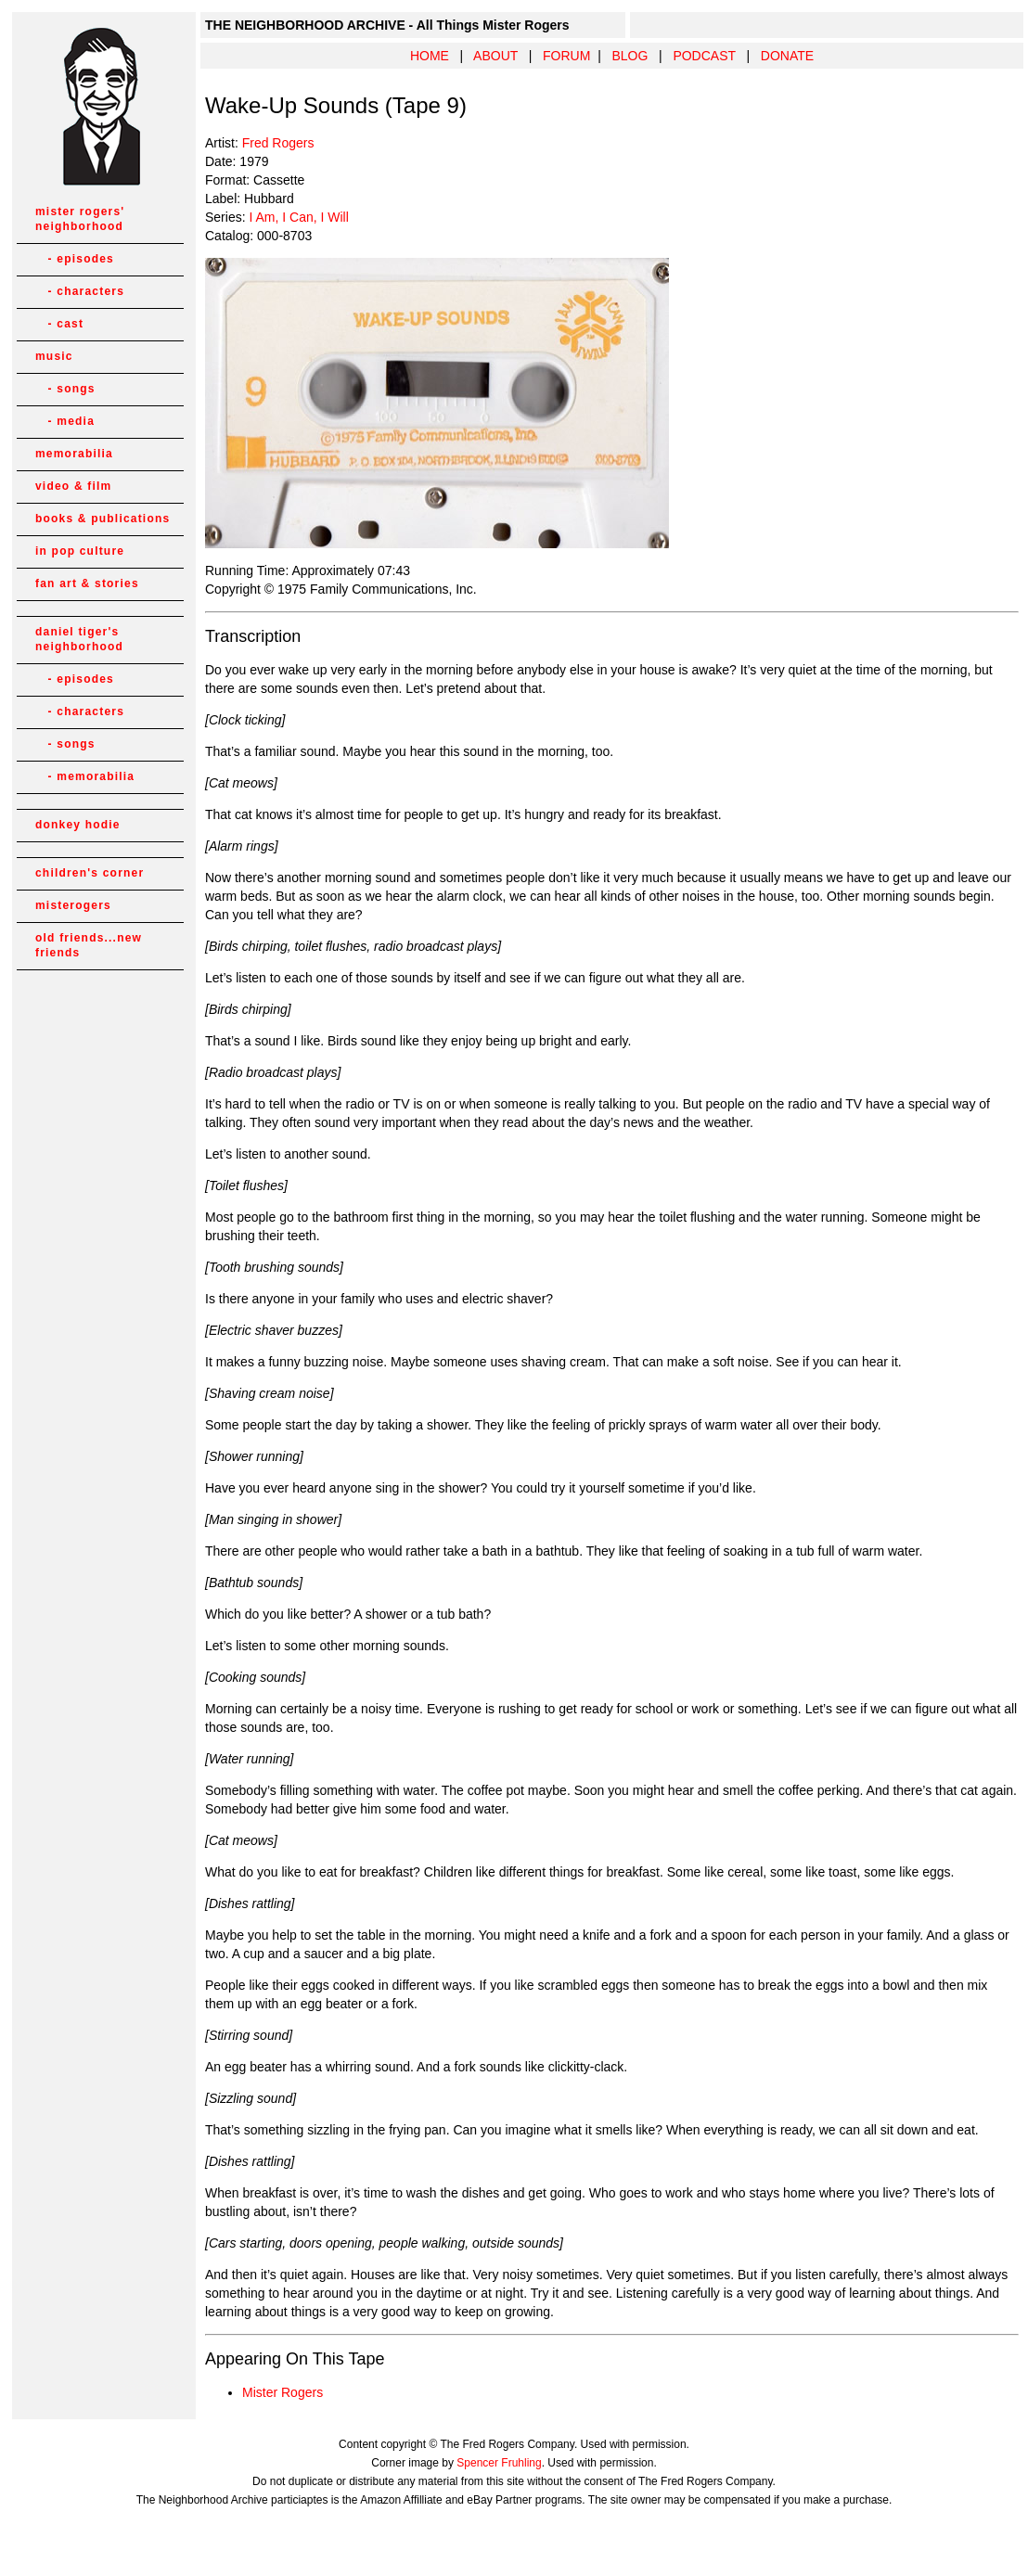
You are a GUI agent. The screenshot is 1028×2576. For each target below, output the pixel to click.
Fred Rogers (278, 142)
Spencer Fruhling (498, 2462)
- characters (79, 291)
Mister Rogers (282, 2392)
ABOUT (495, 55)
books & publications (102, 518)
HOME (429, 55)
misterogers (73, 905)
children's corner (89, 872)
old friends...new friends (88, 945)
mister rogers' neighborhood (79, 219)
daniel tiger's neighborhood (79, 639)
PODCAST (704, 55)
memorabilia (74, 453)
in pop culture (79, 551)
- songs (65, 388)
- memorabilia (85, 776)
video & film (73, 486)
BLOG (629, 55)
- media (65, 421)
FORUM (566, 55)
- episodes (74, 258)
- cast (59, 323)
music (54, 356)
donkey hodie (78, 824)
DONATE (787, 55)
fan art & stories (87, 583)
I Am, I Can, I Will (298, 217)
